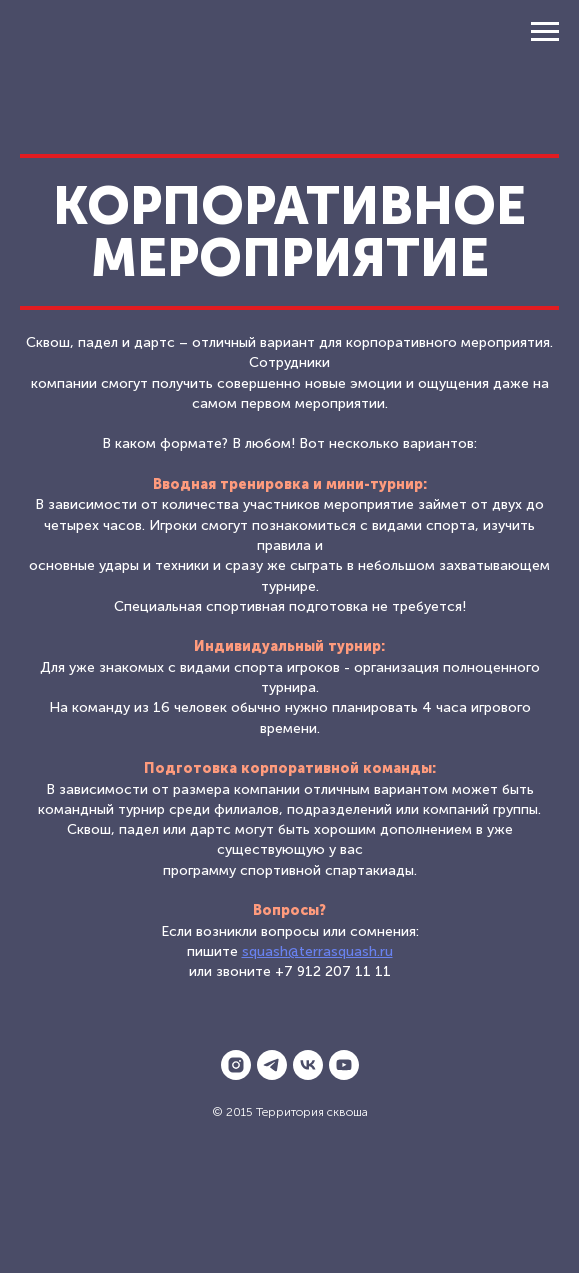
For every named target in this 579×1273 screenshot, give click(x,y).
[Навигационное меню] (545, 32)
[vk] (308, 1065)
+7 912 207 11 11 (333, 971)
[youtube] (344, 1065)
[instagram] (236, 1065)
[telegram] (272, 1065)
